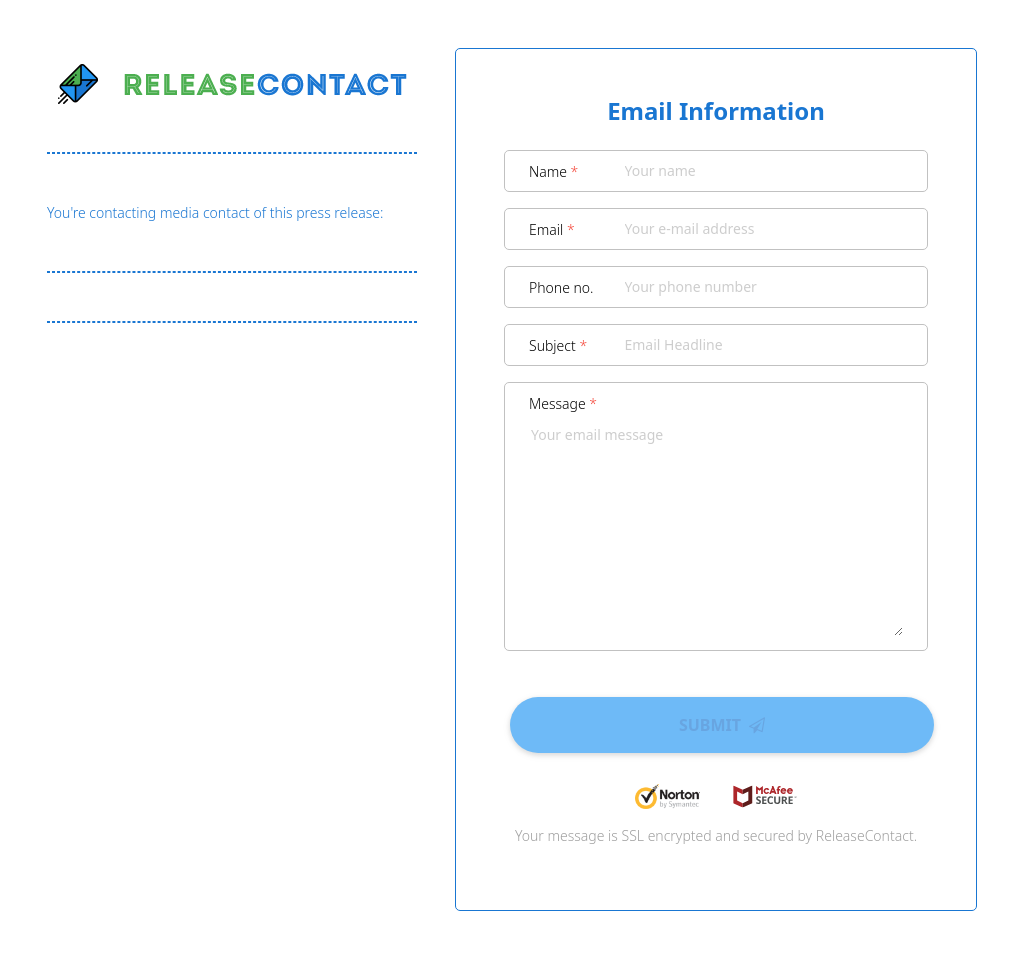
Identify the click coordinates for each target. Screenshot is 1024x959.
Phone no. (561, 287)
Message (563, 403)
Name (553, 171)
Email (552, 229)
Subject (558, 345)
